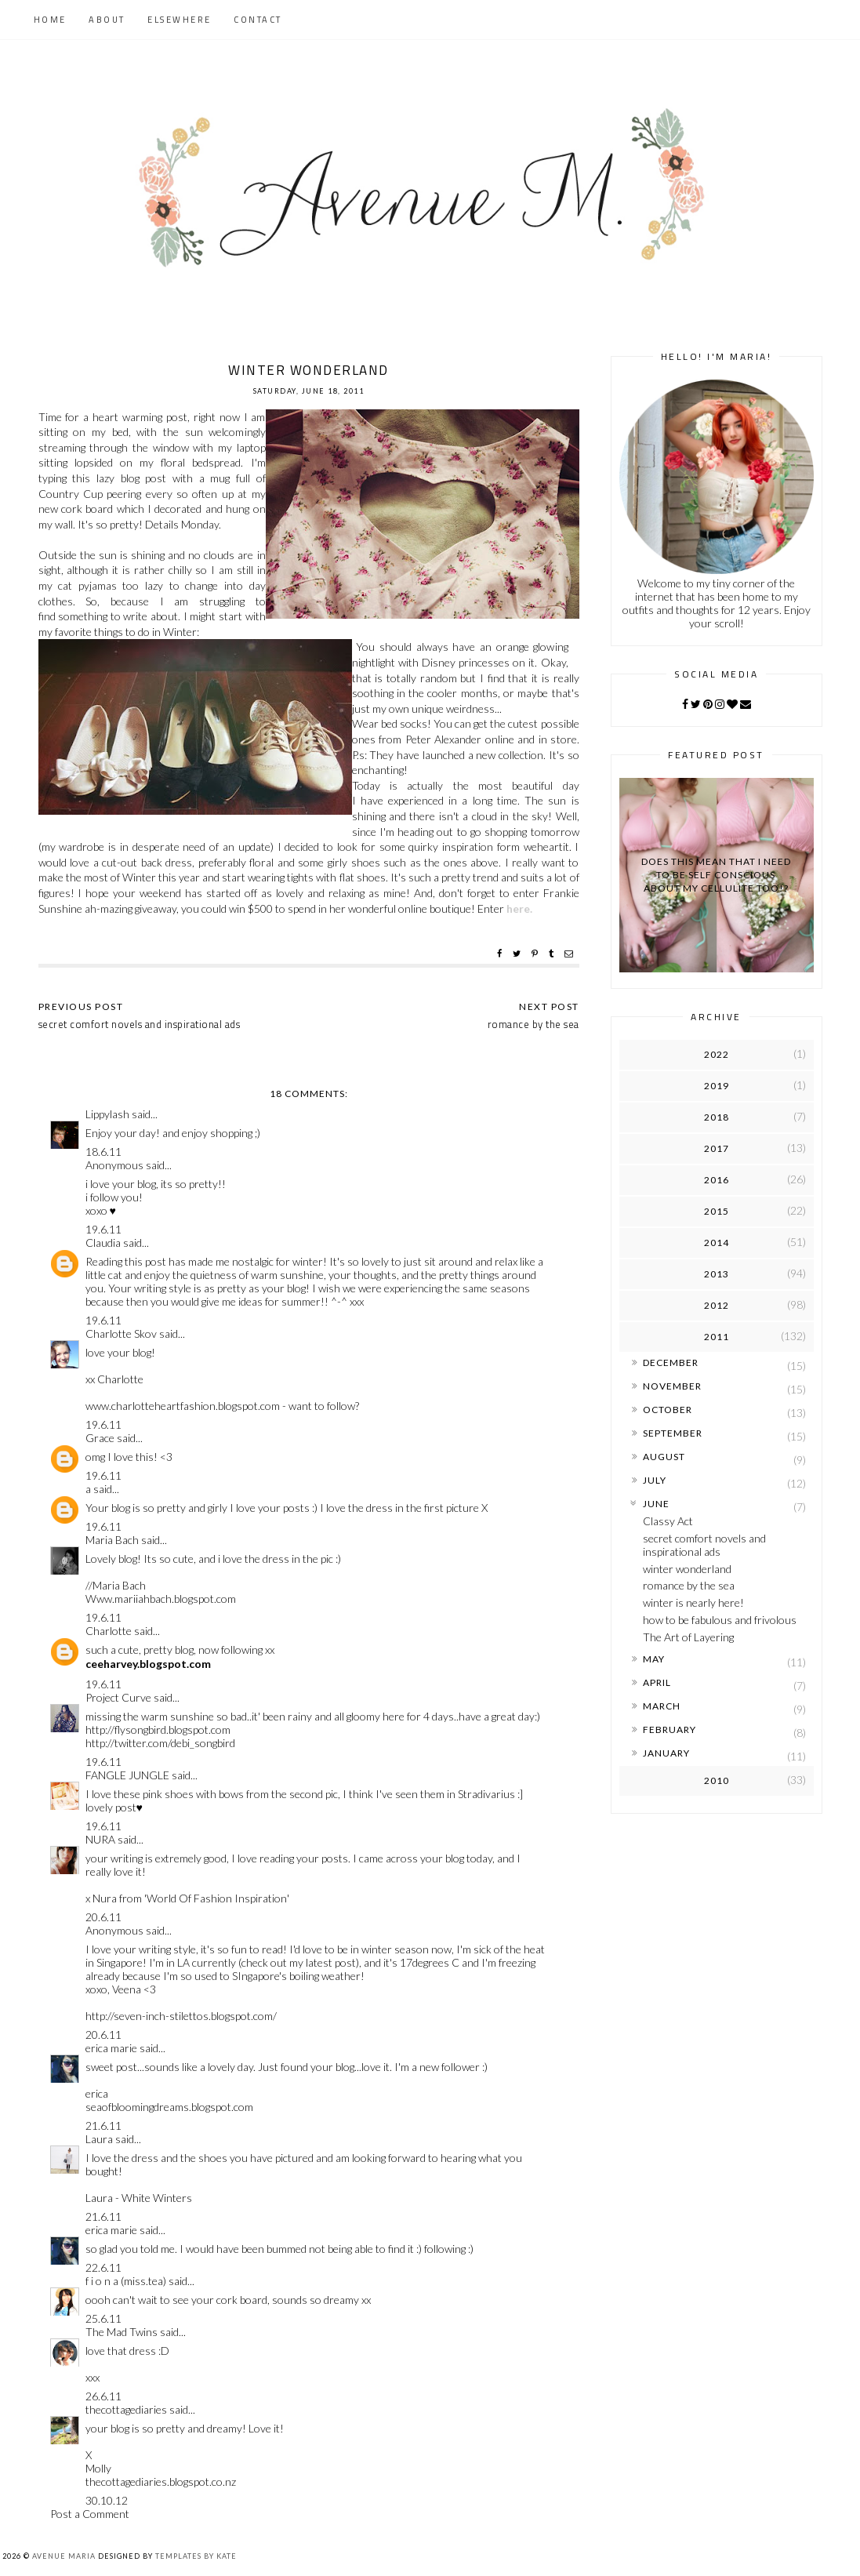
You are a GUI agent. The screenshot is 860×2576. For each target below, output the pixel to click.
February (669, 1729)
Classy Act (668, 1521)
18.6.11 (103, 1151)
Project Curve (118, 1697)
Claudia (103, 1242)
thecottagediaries (126, 2409)
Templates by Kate (196, 2556)
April (657, 1682)
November (672, 1386)
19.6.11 (103, 1229)
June (656, 1504)
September (672, 1433)
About (107, 19)
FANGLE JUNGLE (127, 1775)
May (654, 1659)
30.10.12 (106, 2500)
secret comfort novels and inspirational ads (704, 1544)
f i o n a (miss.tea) (125, 2280)
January (666, 1753)
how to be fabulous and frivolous (719, 1619)
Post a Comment (89, 2513)
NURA (100, 1839)
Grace (99, 1437)
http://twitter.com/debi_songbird (160, 1742)
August (664, 1456)
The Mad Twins (121, 2331)
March (661, 1706)
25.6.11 (103, 2318)
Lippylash (107, 1114)
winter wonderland (687, 1568)
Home (50, 19)
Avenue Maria (64, 2556)
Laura (99, 2138)
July (654, 1480)
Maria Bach (112, 1539)
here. (519, 908)
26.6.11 (103, 2396)
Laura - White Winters (138, 2197)
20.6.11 (103, 1917)
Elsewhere (179, 19)
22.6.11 (103, 2267)
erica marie (111, 2048)
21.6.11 (103, 2125)
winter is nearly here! (693, 1602)
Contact (258, 19)
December (671, 1362)
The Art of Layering (688, 1637)
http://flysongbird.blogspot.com (157, 1729)
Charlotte (108, 1630)
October (667, 1409)
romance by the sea (689, 1585)
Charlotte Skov (121, 1333)
